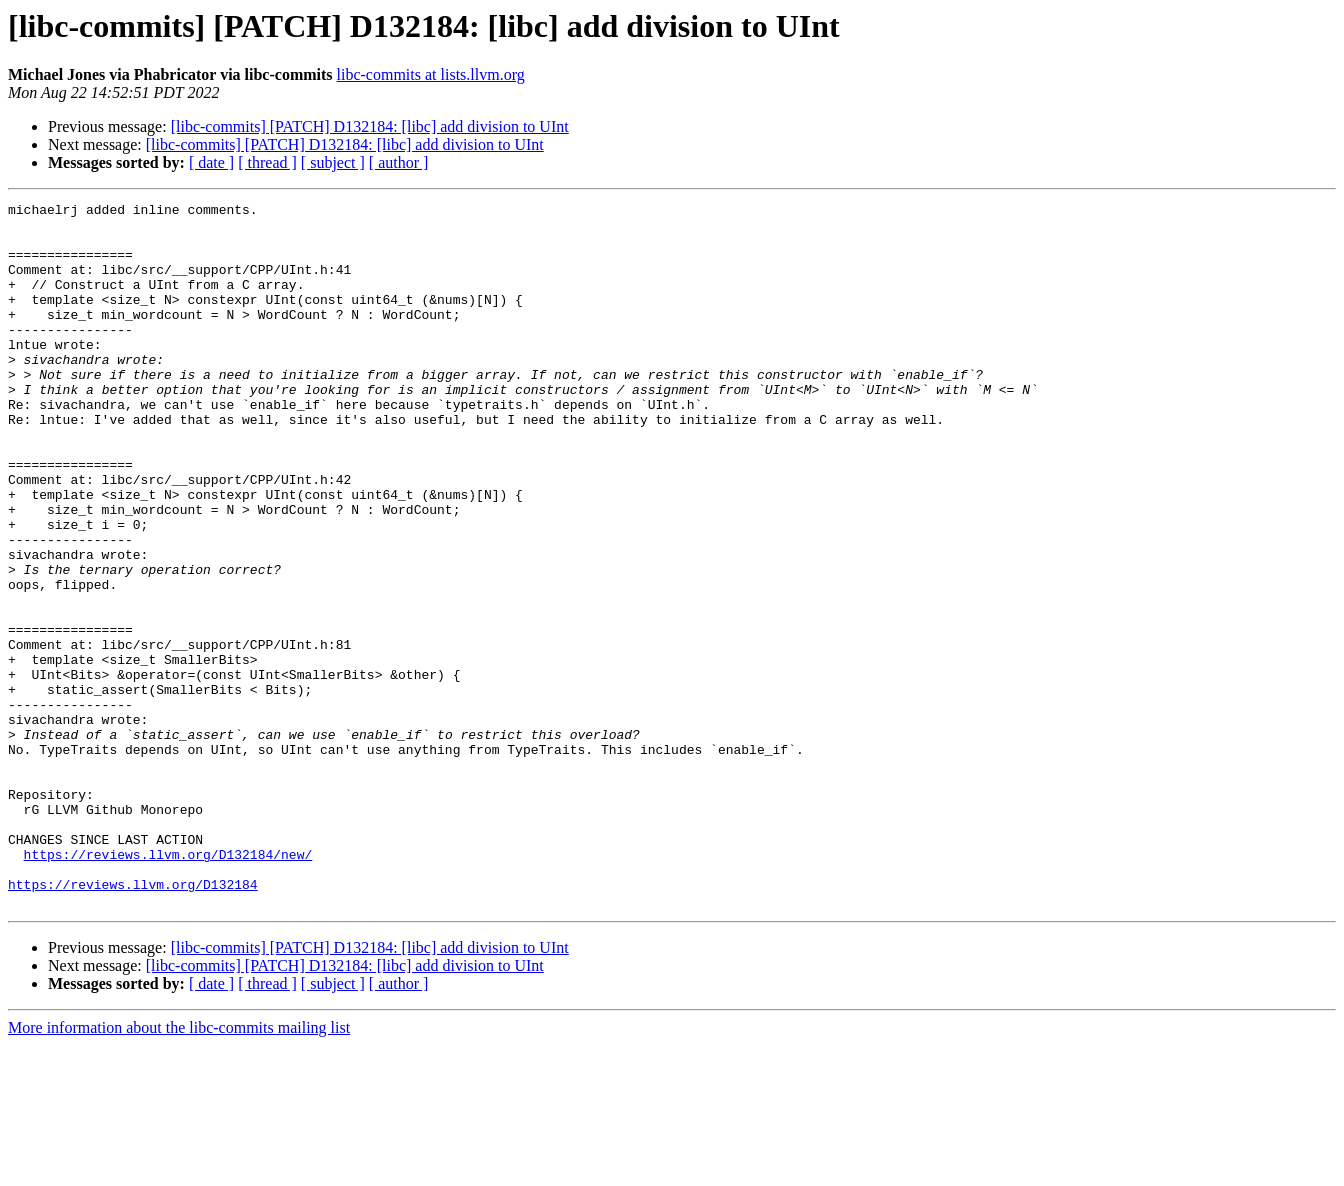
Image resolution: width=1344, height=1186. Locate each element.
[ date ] (211, 162)
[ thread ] (267, 162)
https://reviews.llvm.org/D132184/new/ (168, 986)
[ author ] (399, 162)
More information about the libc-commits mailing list (179, 1168)
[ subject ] (333, 162)
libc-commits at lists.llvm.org (431, 74)
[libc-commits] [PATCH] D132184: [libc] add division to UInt (370, 126)
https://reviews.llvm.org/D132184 (133, 1022)
